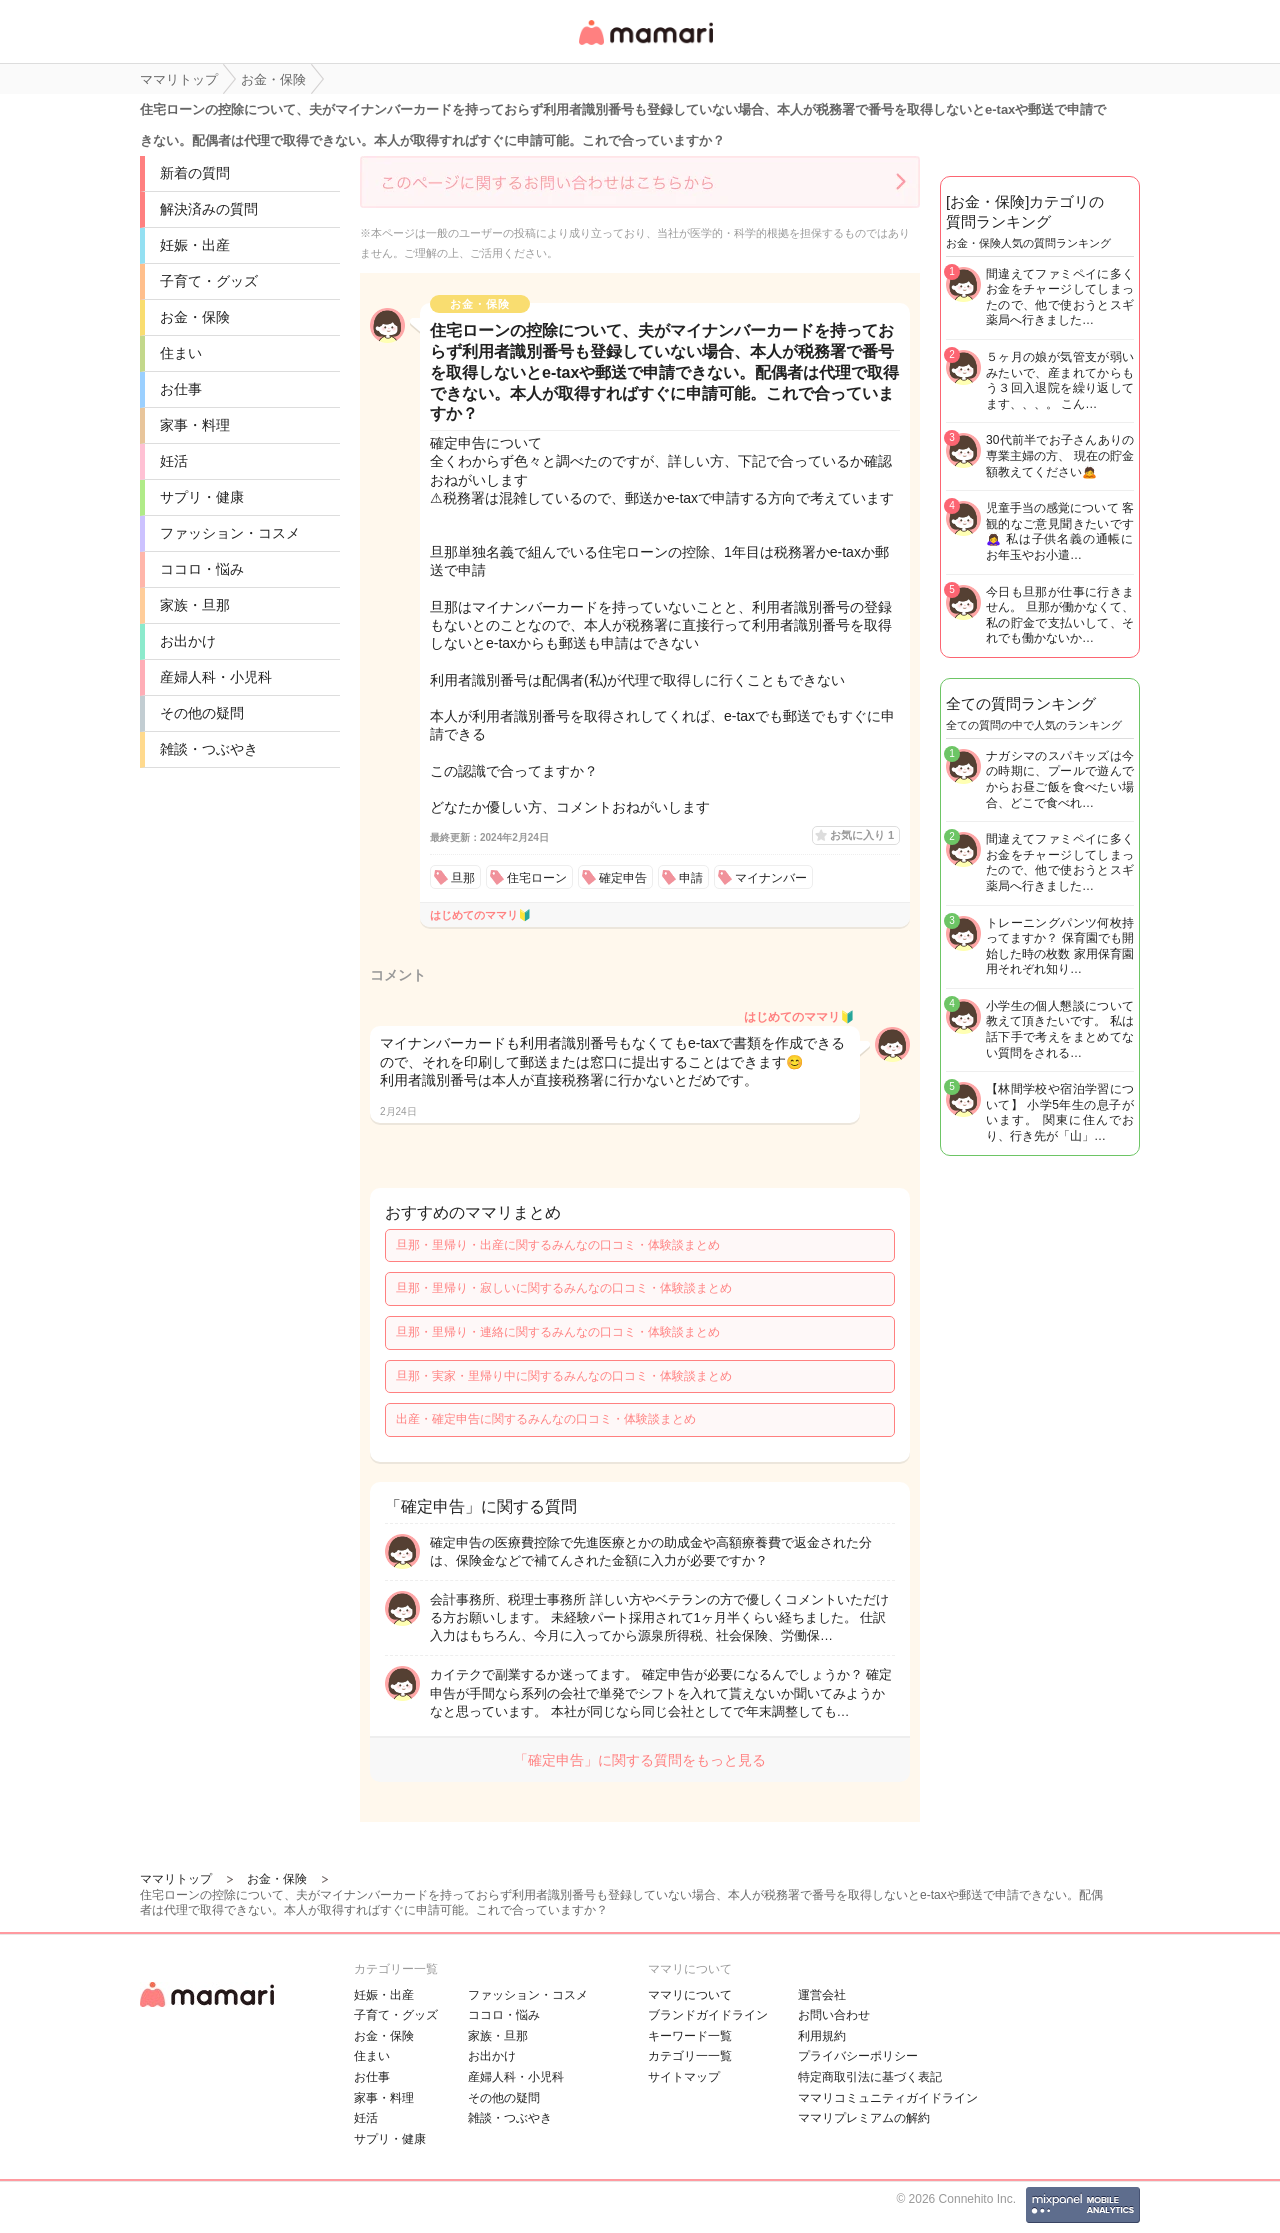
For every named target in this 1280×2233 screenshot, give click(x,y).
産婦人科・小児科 (216, 677)
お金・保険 (195, 317)
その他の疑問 (202, 713)
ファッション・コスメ (230, 533)
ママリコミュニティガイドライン (888, 2098)
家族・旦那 (195, 605)
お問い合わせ (834, 2015)
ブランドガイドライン (708, 2015)
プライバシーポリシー (858, 2056)
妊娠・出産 (195, 245)
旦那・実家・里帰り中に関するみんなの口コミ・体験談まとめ (564, 1376)
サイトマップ (684, 2077)
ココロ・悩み (202, 569)
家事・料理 (195, 425)
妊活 (174, 461)
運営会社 (822, 1995)
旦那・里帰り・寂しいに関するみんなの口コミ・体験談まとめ (564, 1288)
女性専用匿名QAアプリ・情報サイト (645, 46)
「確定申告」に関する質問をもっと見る (640, 1760)
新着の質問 (195, 173)
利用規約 (822, 2036)
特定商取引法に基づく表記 (870, 2077)
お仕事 (181, 389)
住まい (181, 353)
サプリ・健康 (202, 497)
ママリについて (690, 1995)
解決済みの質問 (209, 209)
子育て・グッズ (209, 281)
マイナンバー (771, 878)
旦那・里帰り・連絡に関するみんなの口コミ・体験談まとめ (558, 1332)
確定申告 (623, 878)
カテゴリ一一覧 (690, 2056)
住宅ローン (537, 878)
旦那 (463, 878)
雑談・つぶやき (209, 749)
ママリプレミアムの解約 (864, 2118)
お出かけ (188, 641)
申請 (691, 878)
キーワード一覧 (690, 2036)
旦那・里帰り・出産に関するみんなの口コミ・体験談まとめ (558, 1245)
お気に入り (862, 835)
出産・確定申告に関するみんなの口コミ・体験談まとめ (546, 1419)
